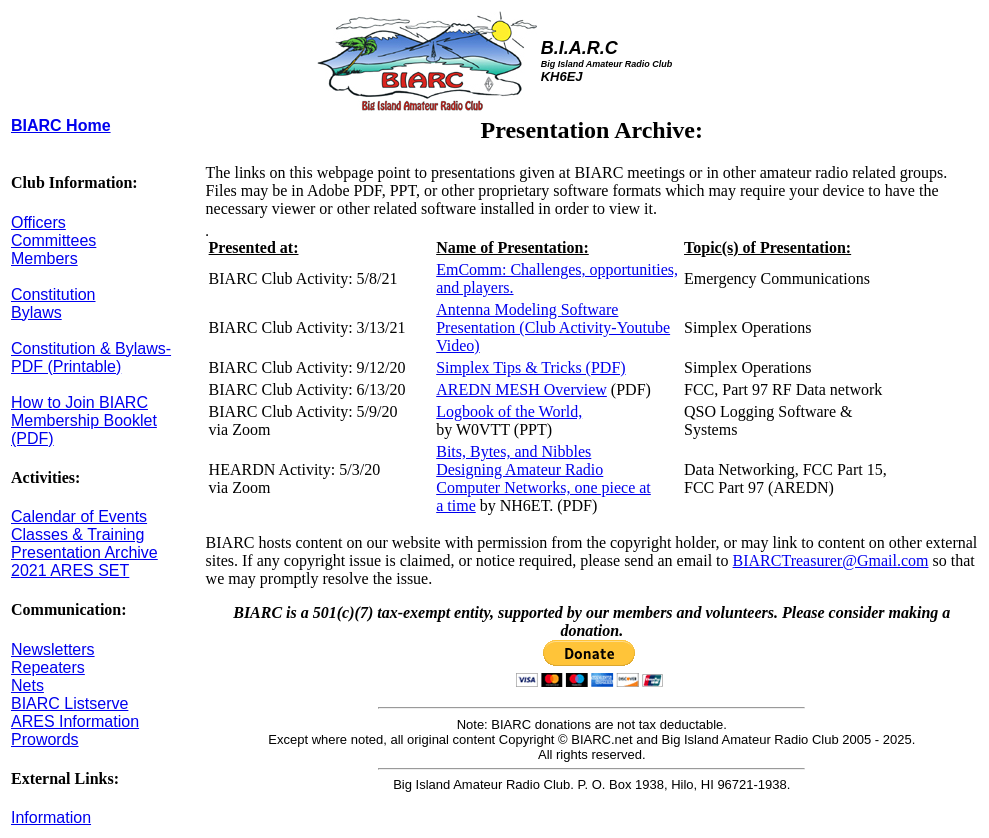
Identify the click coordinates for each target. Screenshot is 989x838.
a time (456, 505)
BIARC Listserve (69, 703)
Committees (53, 240)
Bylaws (36, 312)
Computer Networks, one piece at (543, 487)
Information (51, 817)
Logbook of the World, (509, 411)
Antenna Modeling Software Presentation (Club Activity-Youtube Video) (553, 327)
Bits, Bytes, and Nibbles (513, 451)
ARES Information (75, 721)
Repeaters (48, 667)
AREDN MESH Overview (521, 389)
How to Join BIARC (79, 402)
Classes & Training (77, 534)
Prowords (45, 739)
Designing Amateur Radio (519, 469)
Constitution (53, 294)
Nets (27, 685)
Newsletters (53, 649)
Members (44, 258)
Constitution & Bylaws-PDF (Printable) (91, 357)
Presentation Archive (84, 552)
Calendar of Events (79, 516)
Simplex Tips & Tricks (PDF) (530, 367)
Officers (38, 222)
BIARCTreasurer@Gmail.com (831, 560)
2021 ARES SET (70, 570)
